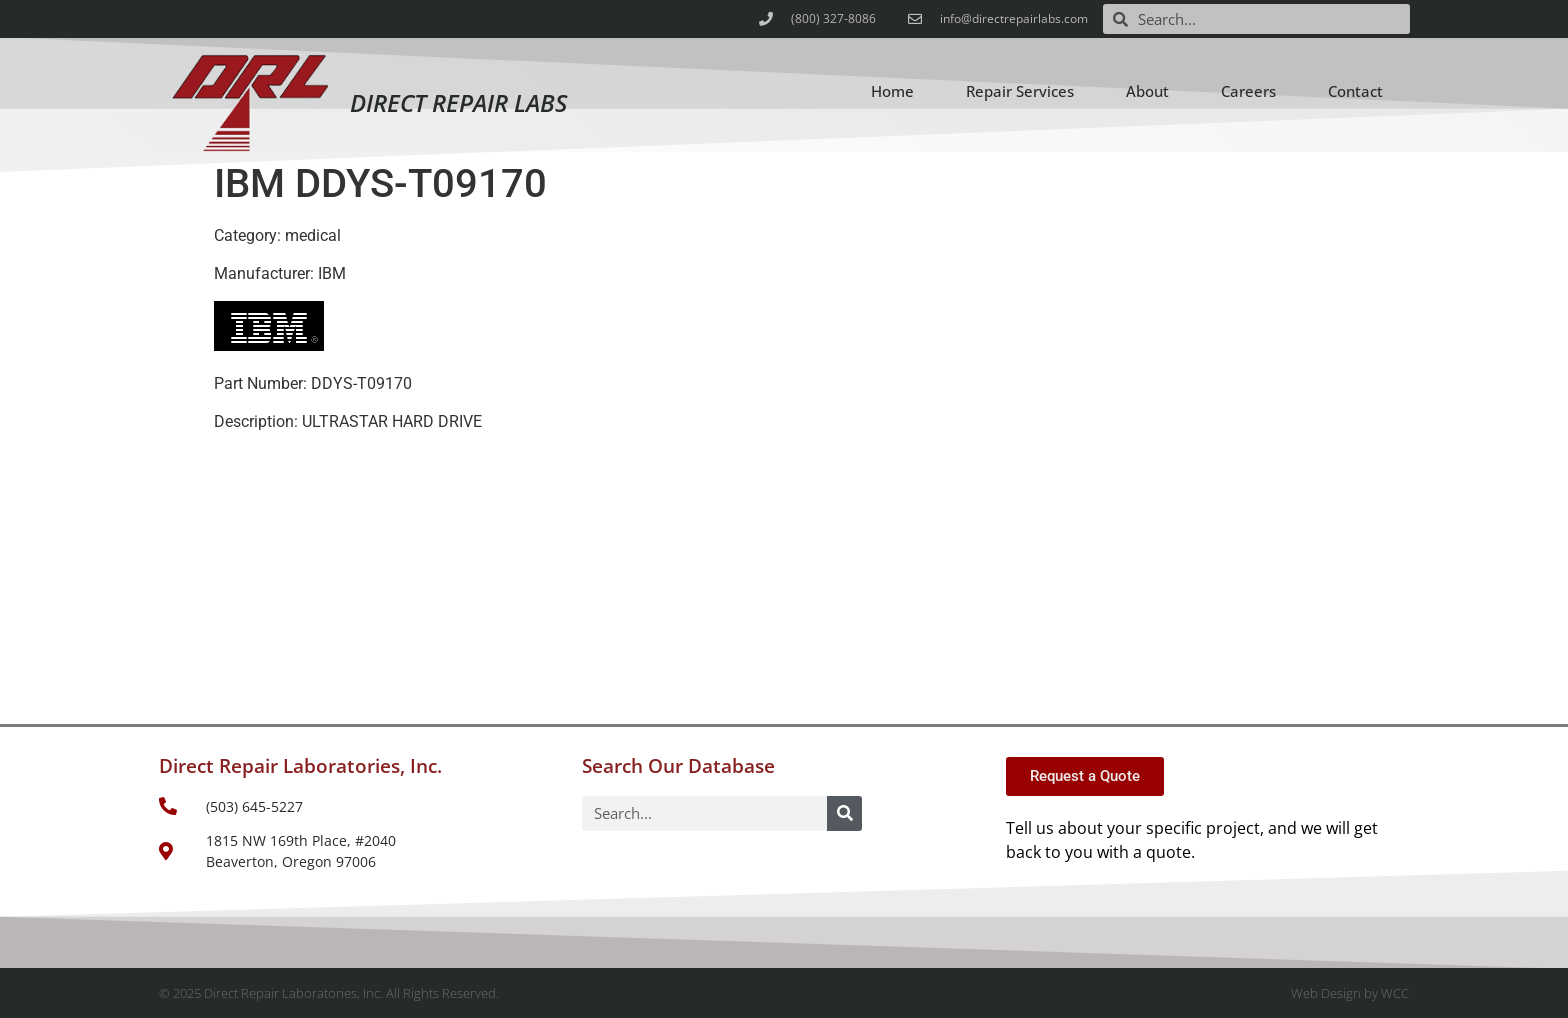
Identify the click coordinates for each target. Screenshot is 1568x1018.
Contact (1355, 91)
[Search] (844, 813)
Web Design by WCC (1350, 993)
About (1147, 91)
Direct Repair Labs (458, 102)
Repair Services (1020, 91)
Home (892, 91)
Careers (1248, 91)
